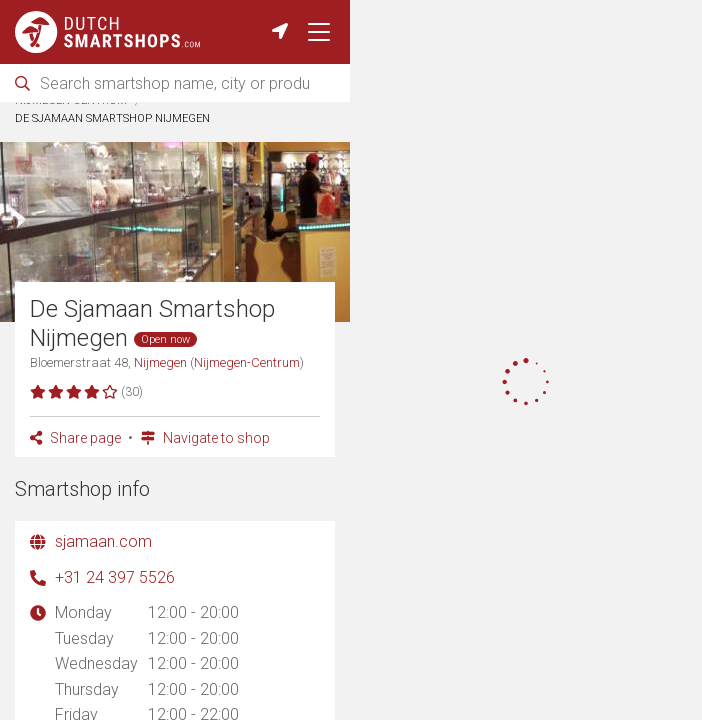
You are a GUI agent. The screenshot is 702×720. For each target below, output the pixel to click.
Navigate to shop (205, 481)
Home (31, 126)
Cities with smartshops (135, 126)
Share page (75, 481)
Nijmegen (251, 126)
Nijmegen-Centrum (71, 144)
